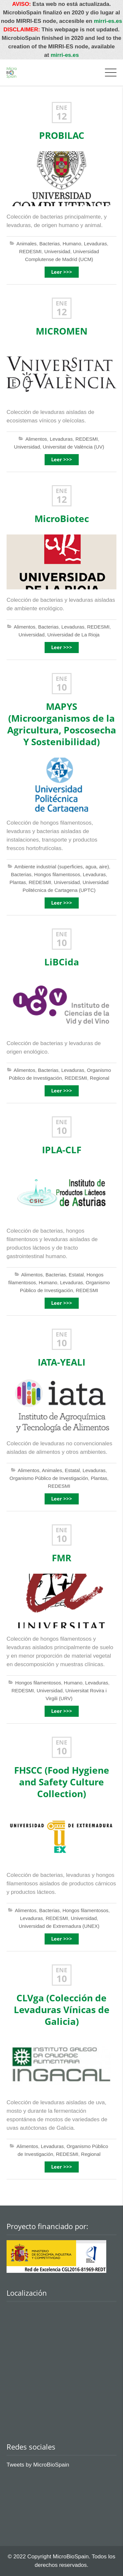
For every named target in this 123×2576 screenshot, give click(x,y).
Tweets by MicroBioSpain (38, 2465)
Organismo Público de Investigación (49, 1478)
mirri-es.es (108, 21)
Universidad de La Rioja (73, 634)
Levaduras (95, 243)
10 (61, 687)
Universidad (57, 251)
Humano (72, 243)
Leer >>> (61, 272)
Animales (26, 243)
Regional (99, 1078)
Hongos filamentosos (57, 874)
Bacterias (49, 243)
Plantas (18, 882)
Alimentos (36, 439)
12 (61, 116)
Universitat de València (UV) (73, 447)
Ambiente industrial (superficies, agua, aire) (61, 866)
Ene (61, 108)
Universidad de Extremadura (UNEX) (59, 1926)
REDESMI (30, 251)
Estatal (76, 1274)
